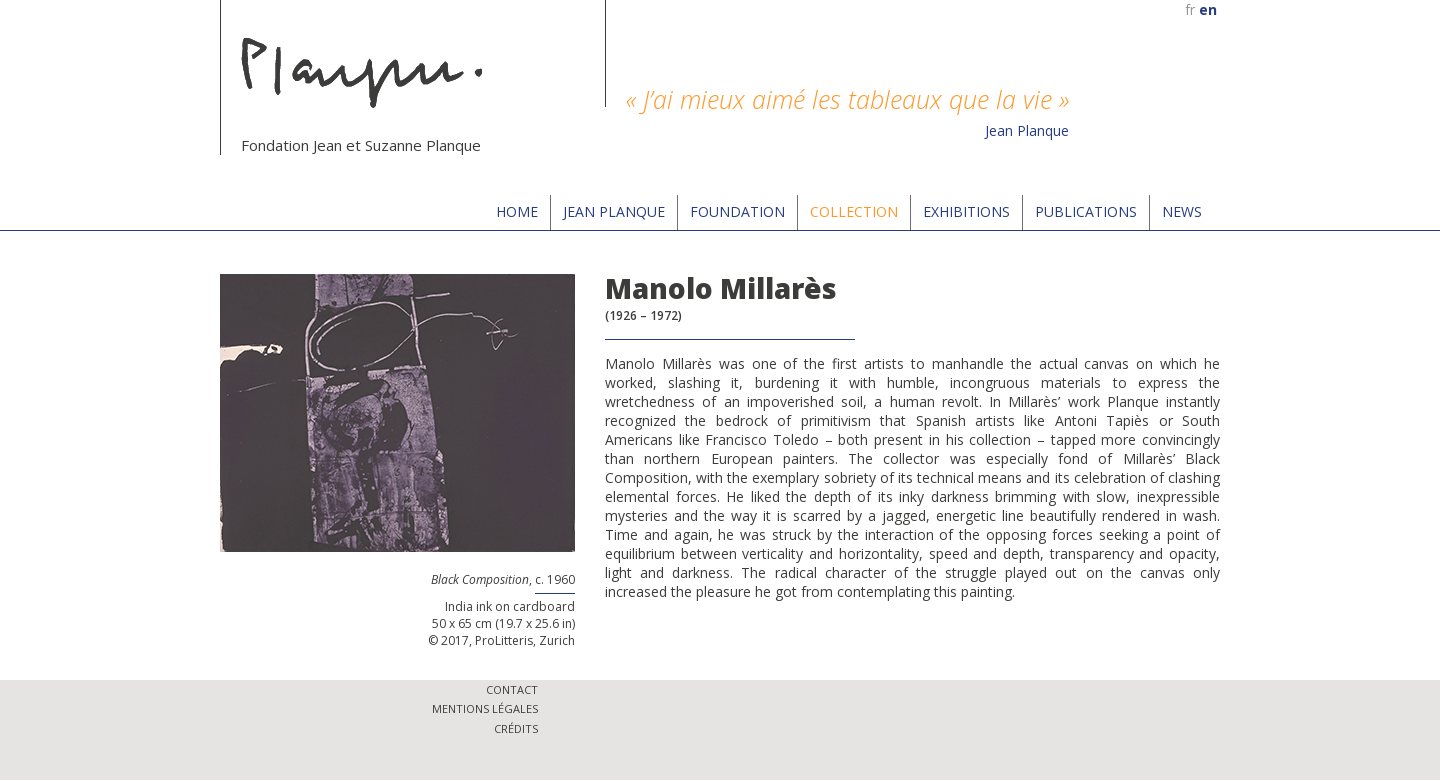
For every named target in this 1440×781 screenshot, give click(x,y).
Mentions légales (485, 708)
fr (1190, 9)
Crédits (516, 728)
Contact (512, 689)
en (1208, 9)
